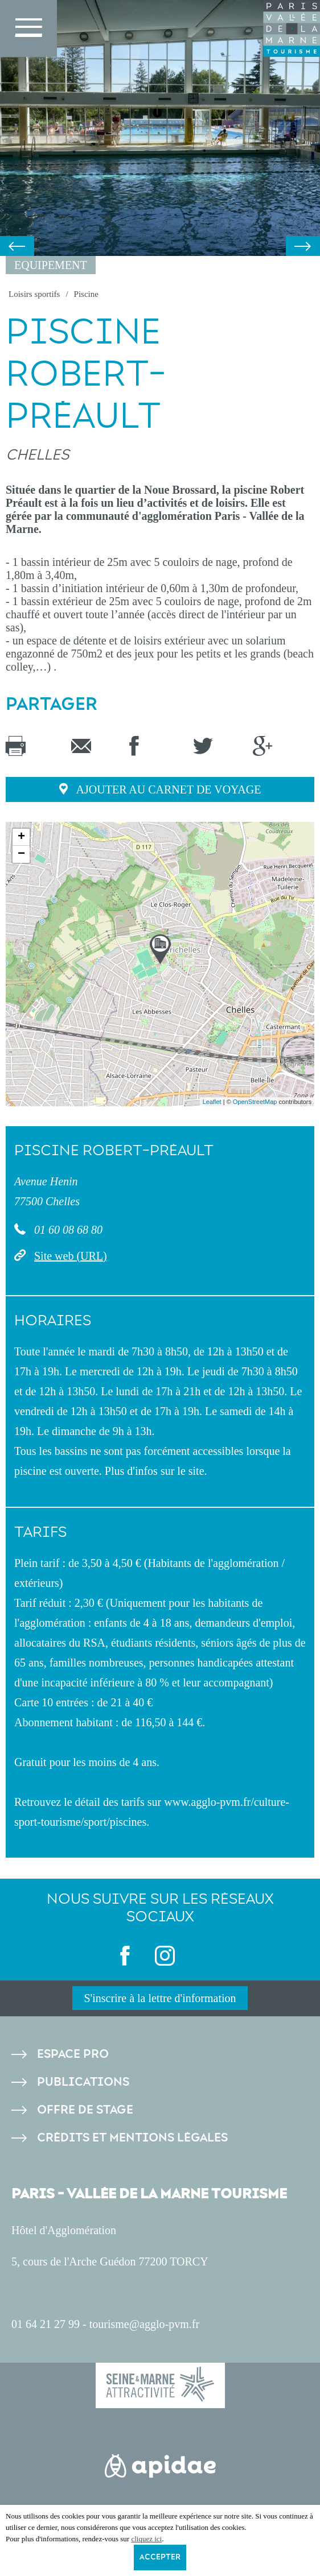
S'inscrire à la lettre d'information (160, 1998)
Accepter (160, 2557)
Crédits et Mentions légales (132, 2138)
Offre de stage (85, 2110)
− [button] (21, 854)
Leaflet (212, 1101)
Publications (83, 2082)
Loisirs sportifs (34, 294)
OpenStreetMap (255, 1101)
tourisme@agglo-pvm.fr (144, 2324)
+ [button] (21, 837)
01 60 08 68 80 (66, 1229)
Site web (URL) (70, 1256)
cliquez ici (146, 2538)
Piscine (86, 294)
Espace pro (73, 2054)
